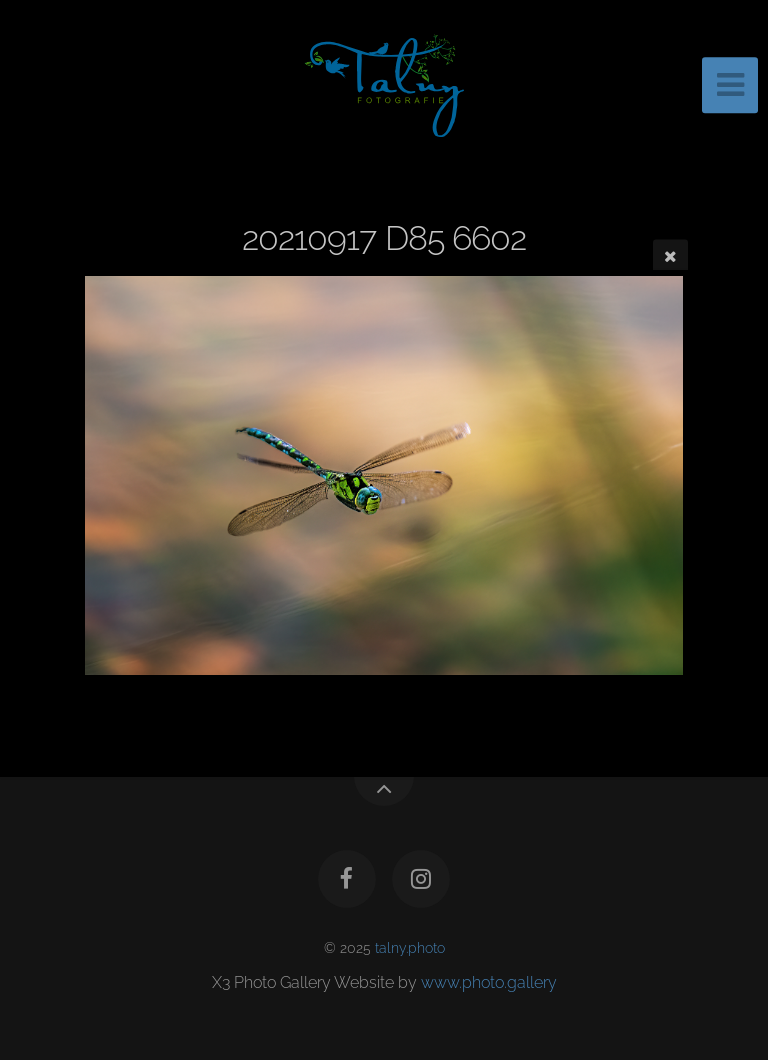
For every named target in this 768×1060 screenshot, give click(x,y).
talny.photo (410, 947)
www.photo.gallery (489, 982)
